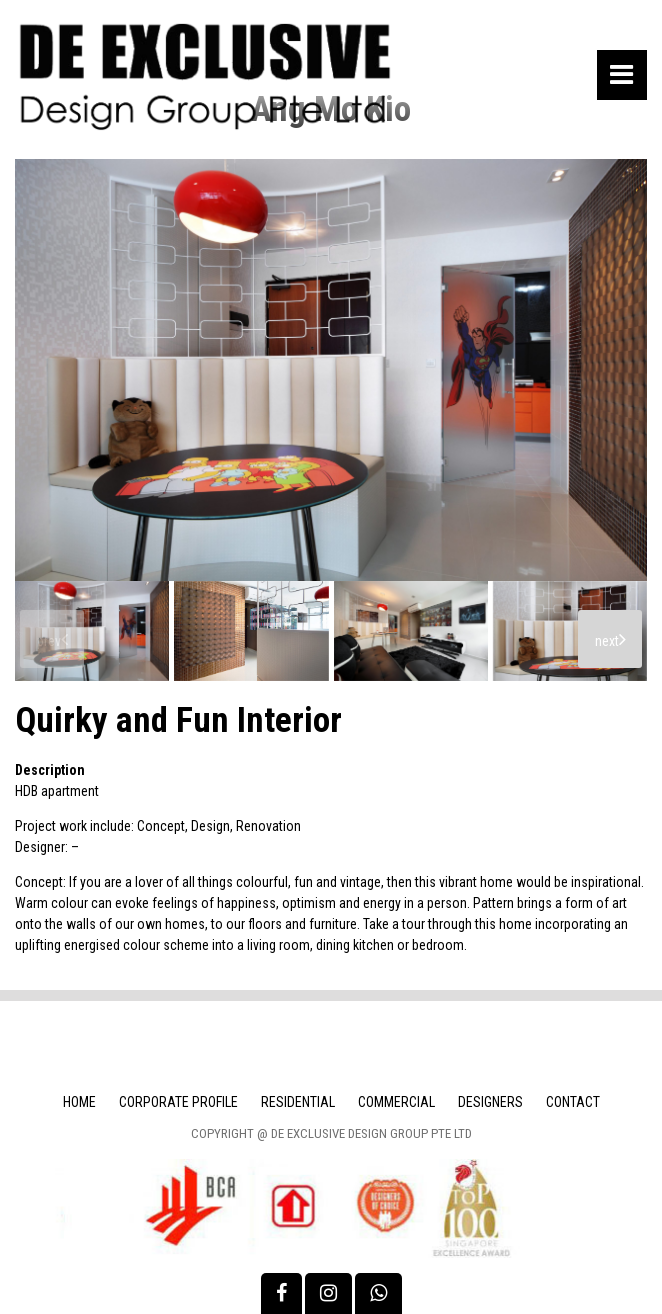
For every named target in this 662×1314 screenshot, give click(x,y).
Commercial (396, 1102)
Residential (298, 1102)
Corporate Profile (178, 1102)
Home (79, 1102)
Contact (573, 1102)
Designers (490, 1102)
